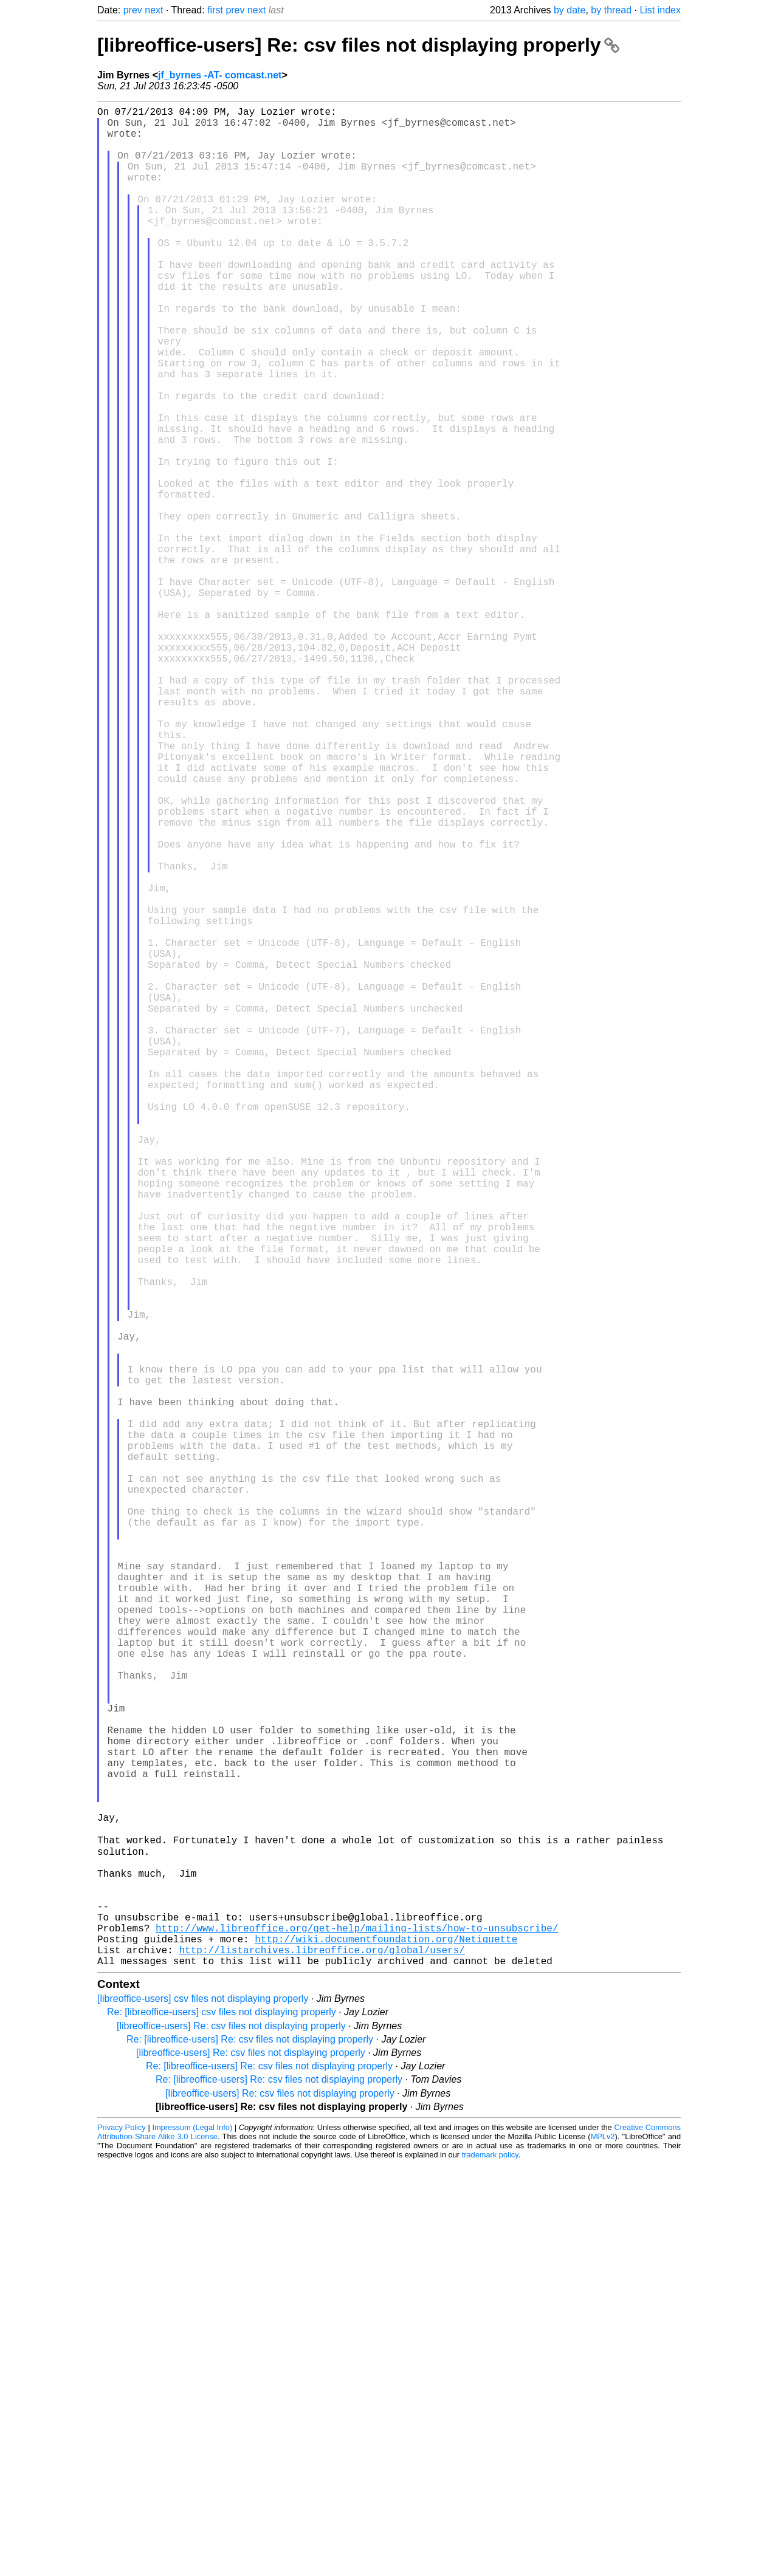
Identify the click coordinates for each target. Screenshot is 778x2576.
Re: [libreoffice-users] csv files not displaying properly (221, 2424)
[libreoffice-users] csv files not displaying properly (202, 2410)
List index (660, 10)
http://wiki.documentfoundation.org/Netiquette (386, 2345)
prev (132, 10)
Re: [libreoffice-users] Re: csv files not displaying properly (249, 2451)
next (154, 10)
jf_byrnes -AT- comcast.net (219, 75)
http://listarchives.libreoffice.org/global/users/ (321, 2359)
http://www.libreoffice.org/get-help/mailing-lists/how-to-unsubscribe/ (357, 2332)
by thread (611, 10)
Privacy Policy (121, 2539)
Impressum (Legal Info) (192, 2539)
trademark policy (490, 2566)
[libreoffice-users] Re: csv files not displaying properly (358, 45)
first (215, 10)
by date (569, 10)
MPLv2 (603, 2548)
